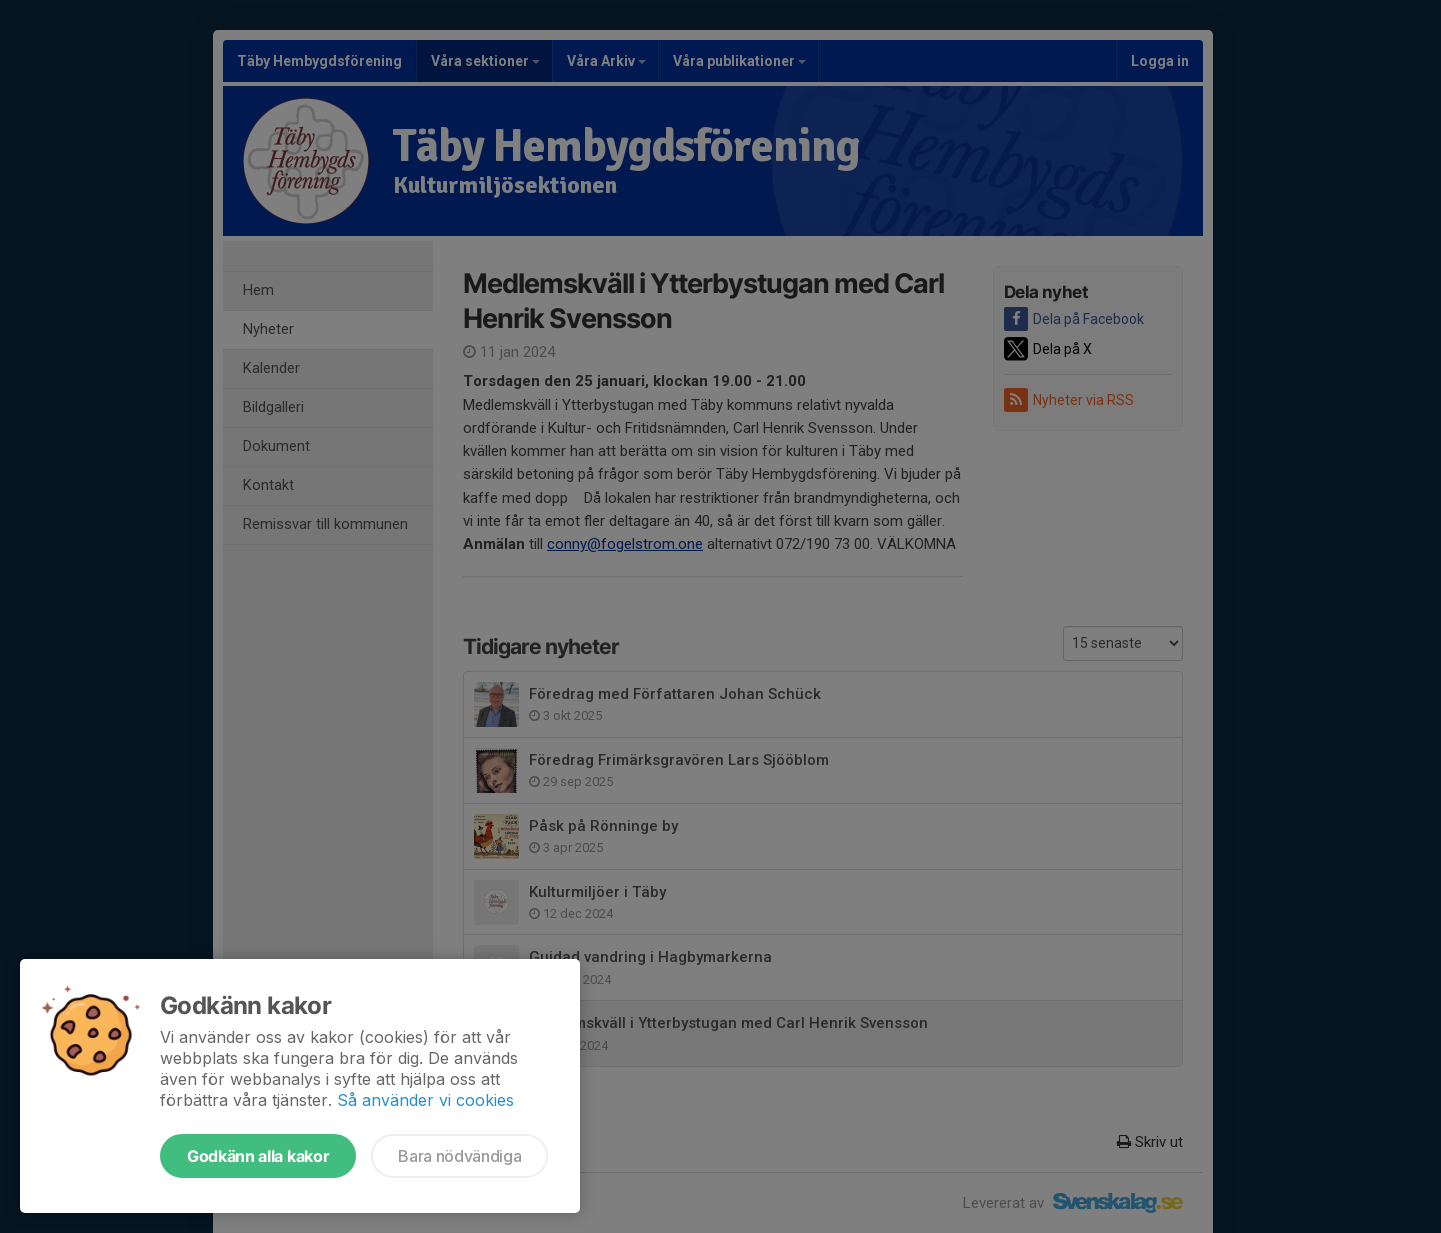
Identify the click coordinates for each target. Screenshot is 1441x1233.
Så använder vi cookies (425, 1100)
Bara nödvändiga (459, 1156)
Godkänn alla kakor (258, 1156)
